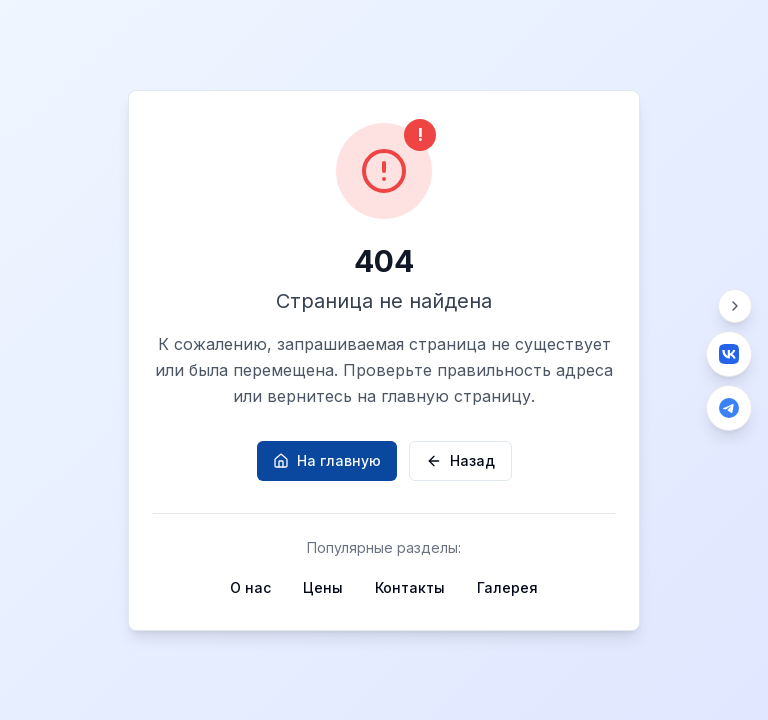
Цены (323, 587)
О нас (250, 587)
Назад (460, 460)
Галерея (507, 587)
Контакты (410, 587)
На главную (327, 460)
